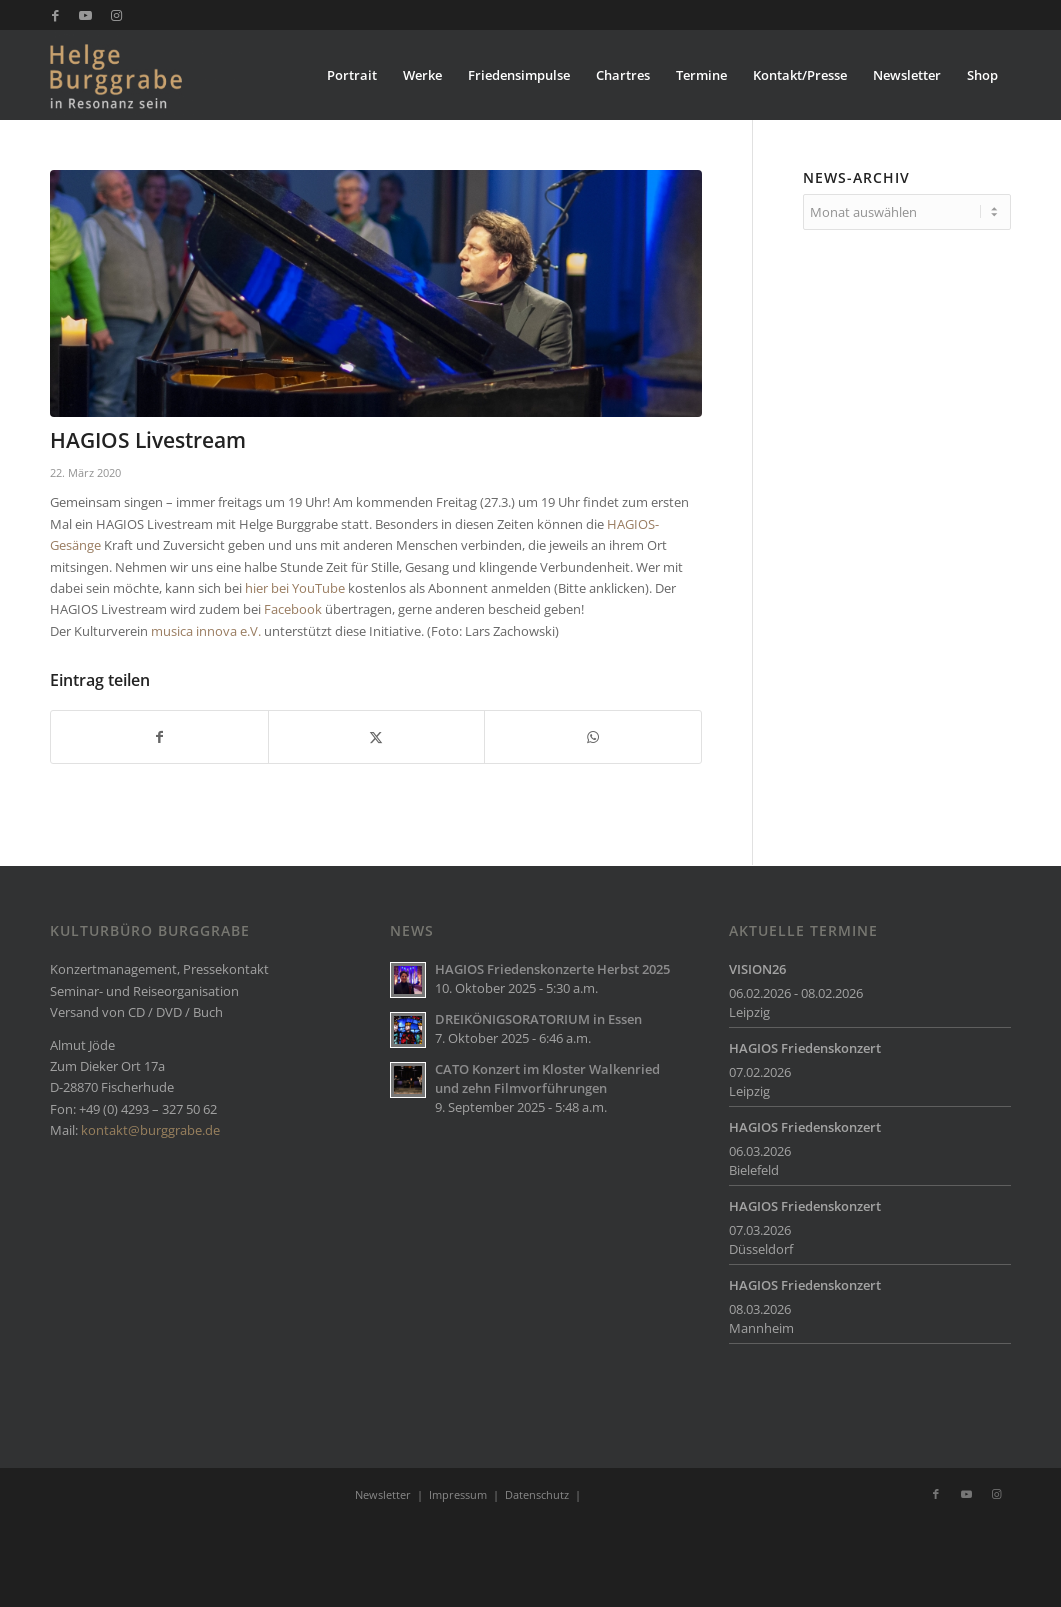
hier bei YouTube (295, 588)
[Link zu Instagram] (116, 15)
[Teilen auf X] (377, 737)
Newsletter (383, 1494)
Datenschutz (537, 1494)
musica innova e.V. (206, 631)
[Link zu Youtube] (85, 15)
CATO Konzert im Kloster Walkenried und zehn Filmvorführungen (547, 1078)
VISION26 (757, 969)
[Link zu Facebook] (55, 15)
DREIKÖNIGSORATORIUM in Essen (538, 1019)
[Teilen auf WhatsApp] (593, 737)
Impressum (458, 1494)
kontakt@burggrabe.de (150, 1130)
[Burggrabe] (146, 75)
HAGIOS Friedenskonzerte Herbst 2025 (552, 969)
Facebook (293, 609)
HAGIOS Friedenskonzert (805, 1048)
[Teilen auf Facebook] (159, 737)
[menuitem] (352, 75)
